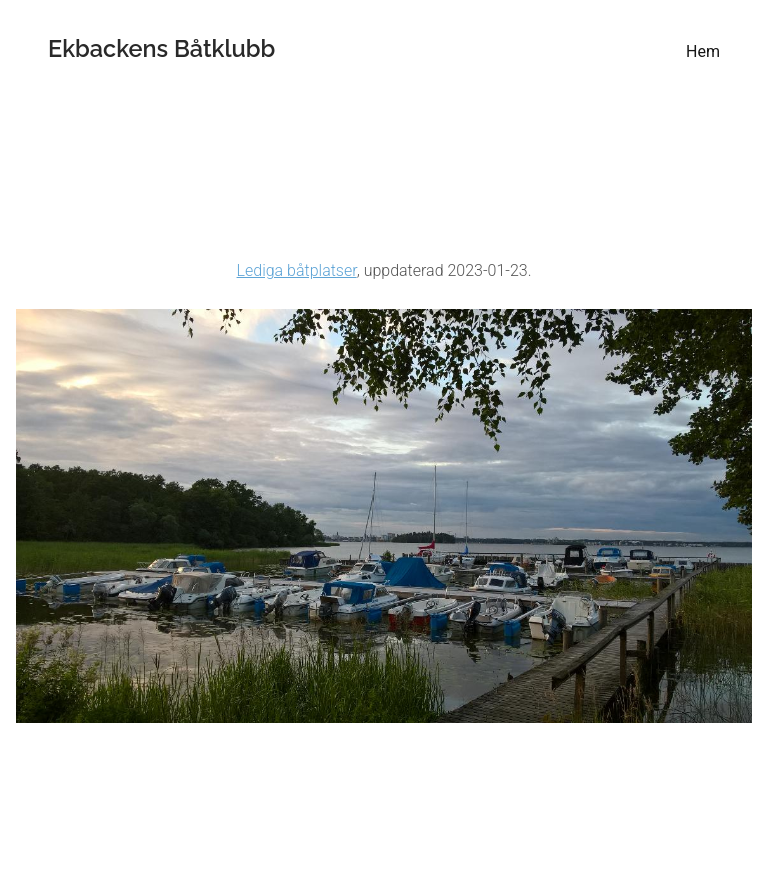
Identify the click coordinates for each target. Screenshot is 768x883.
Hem (703, 51)
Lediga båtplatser (297, 270)
